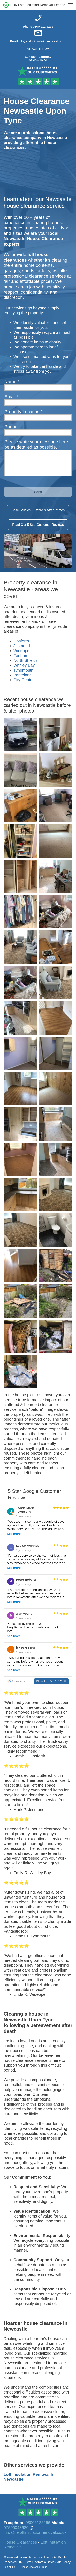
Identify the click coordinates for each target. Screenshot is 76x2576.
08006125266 (38, 2522)
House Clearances (20, 2542)
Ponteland (22, 675)
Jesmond (21, 646)
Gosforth (21, 641)
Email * (11, 396)
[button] (70, 5)
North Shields (25, 660)
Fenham (20, 655)
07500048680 (17, 2527)
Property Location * (23, 411)
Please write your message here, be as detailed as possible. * (36, 444)
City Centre (23, 680)
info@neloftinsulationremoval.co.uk (35, 2532)
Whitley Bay (24, 665)
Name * (11, 381)
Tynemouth (23, 670)
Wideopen (22, 650)
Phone (10, 426)
